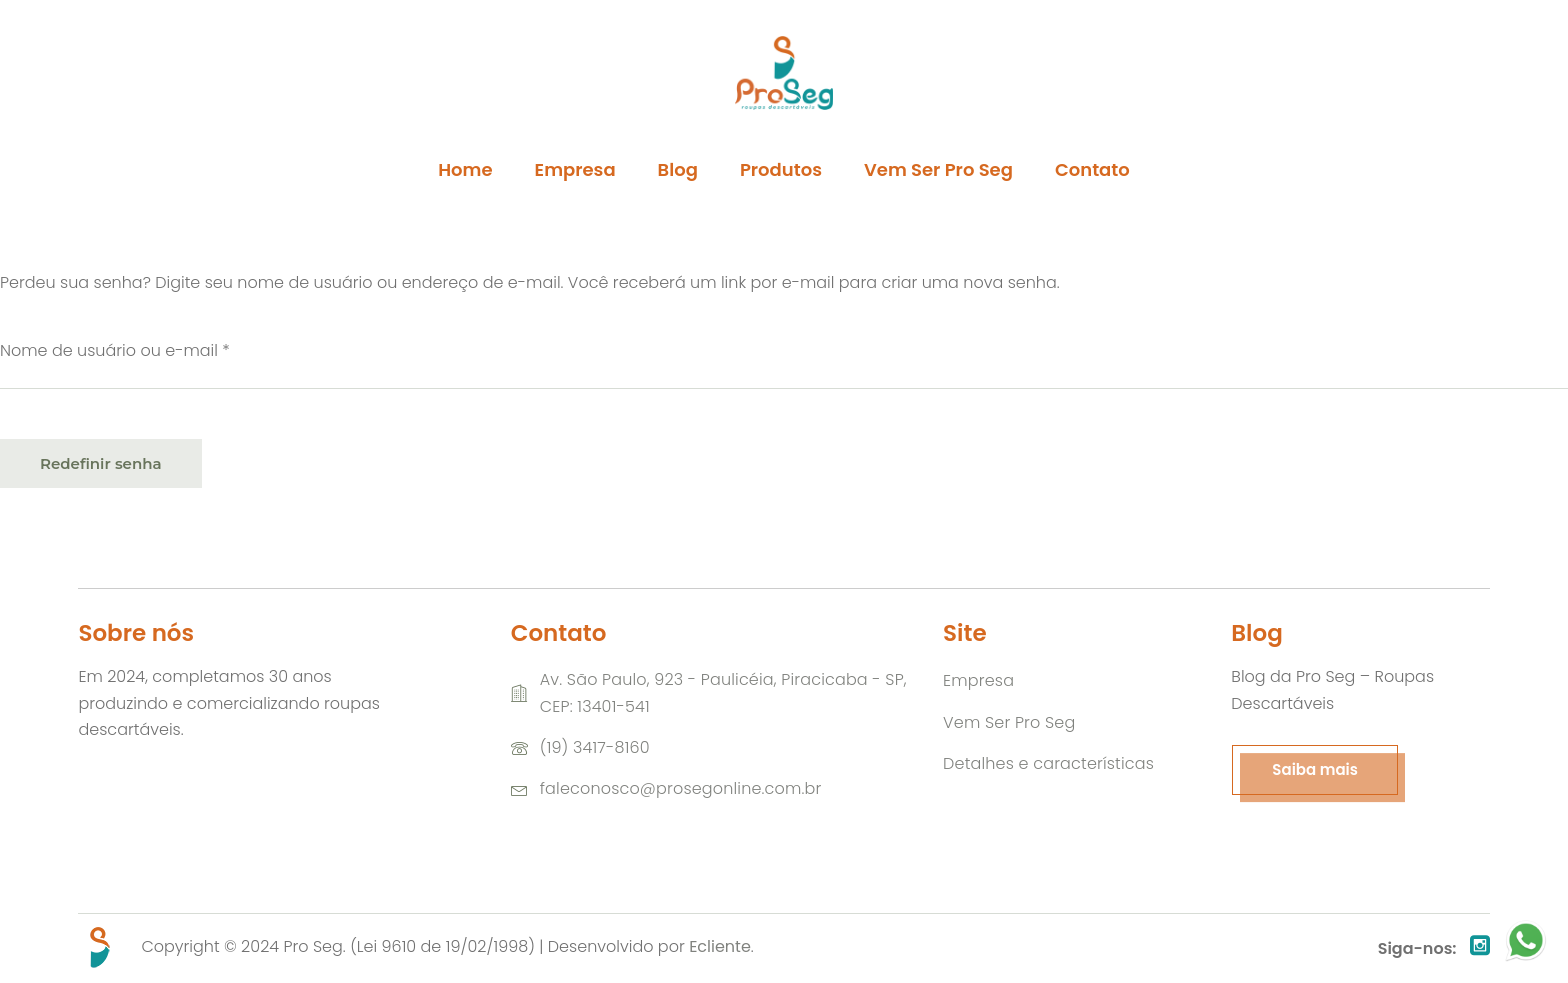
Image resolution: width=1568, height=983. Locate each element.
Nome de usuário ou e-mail (159, 350)
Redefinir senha (101, 463)
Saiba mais (1315, 769)
